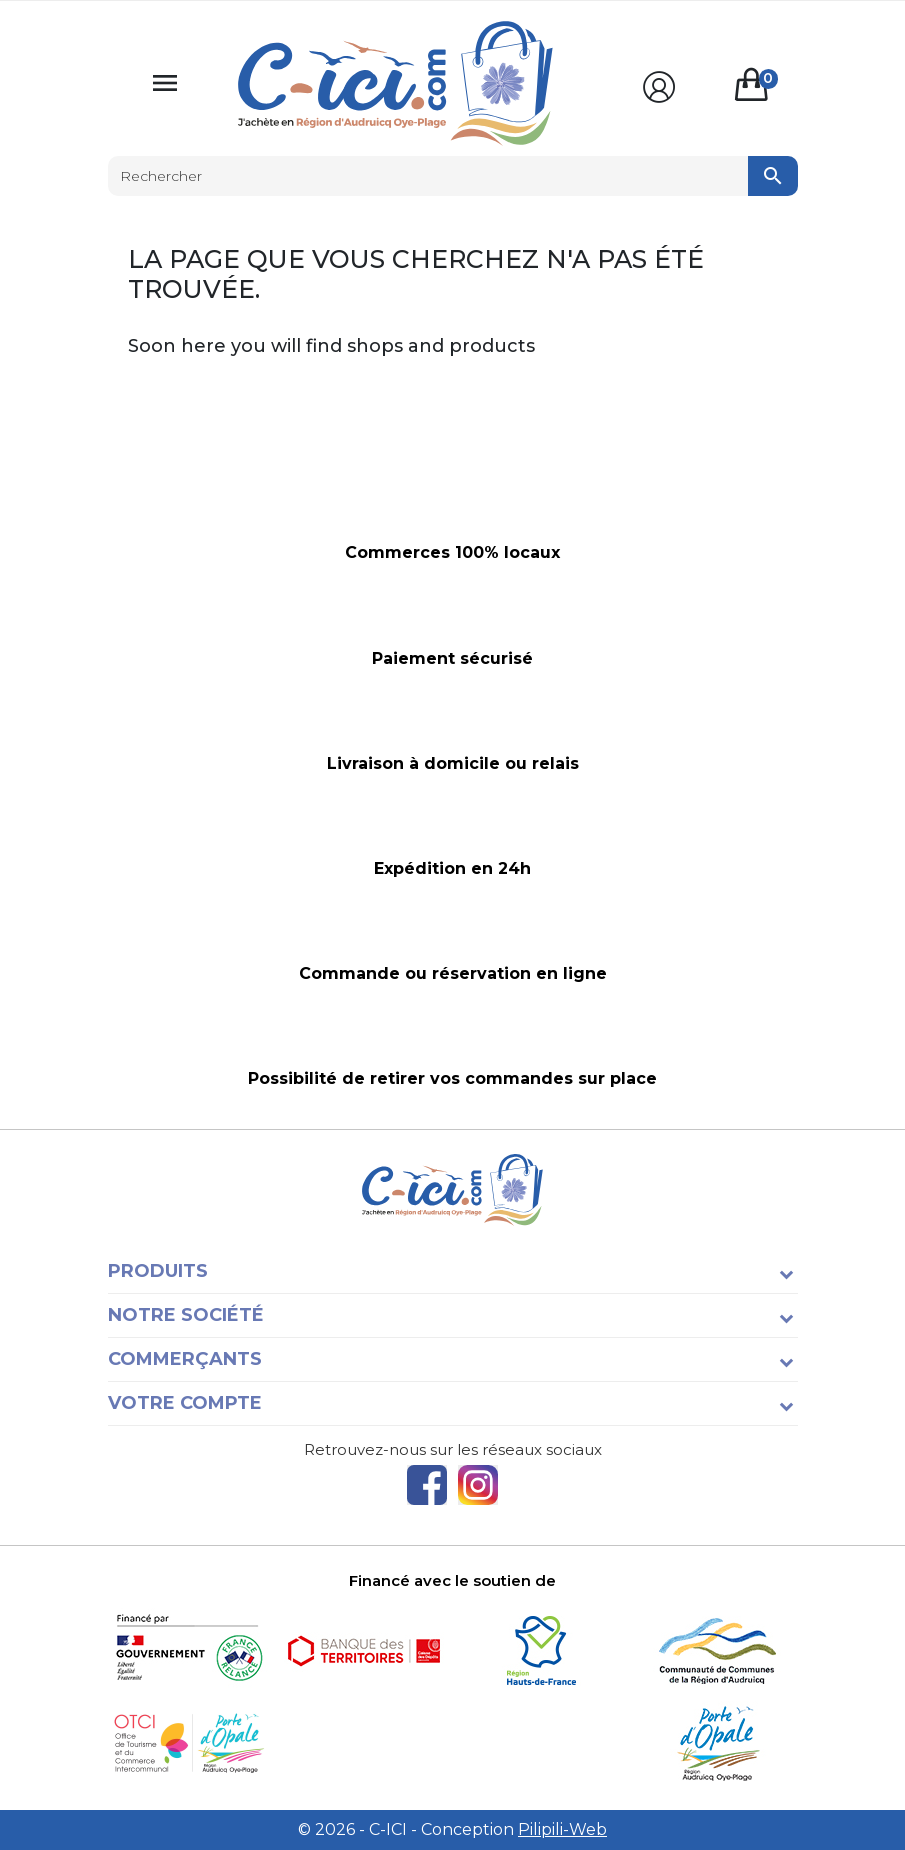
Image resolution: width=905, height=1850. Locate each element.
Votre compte (185, 1403)
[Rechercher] (453, 176)
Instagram (478, 1485)
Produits (158, 1271)
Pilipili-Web (562, 1829)
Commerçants (185, 1359)
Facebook (427, 1485)
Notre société (186, 1315)
